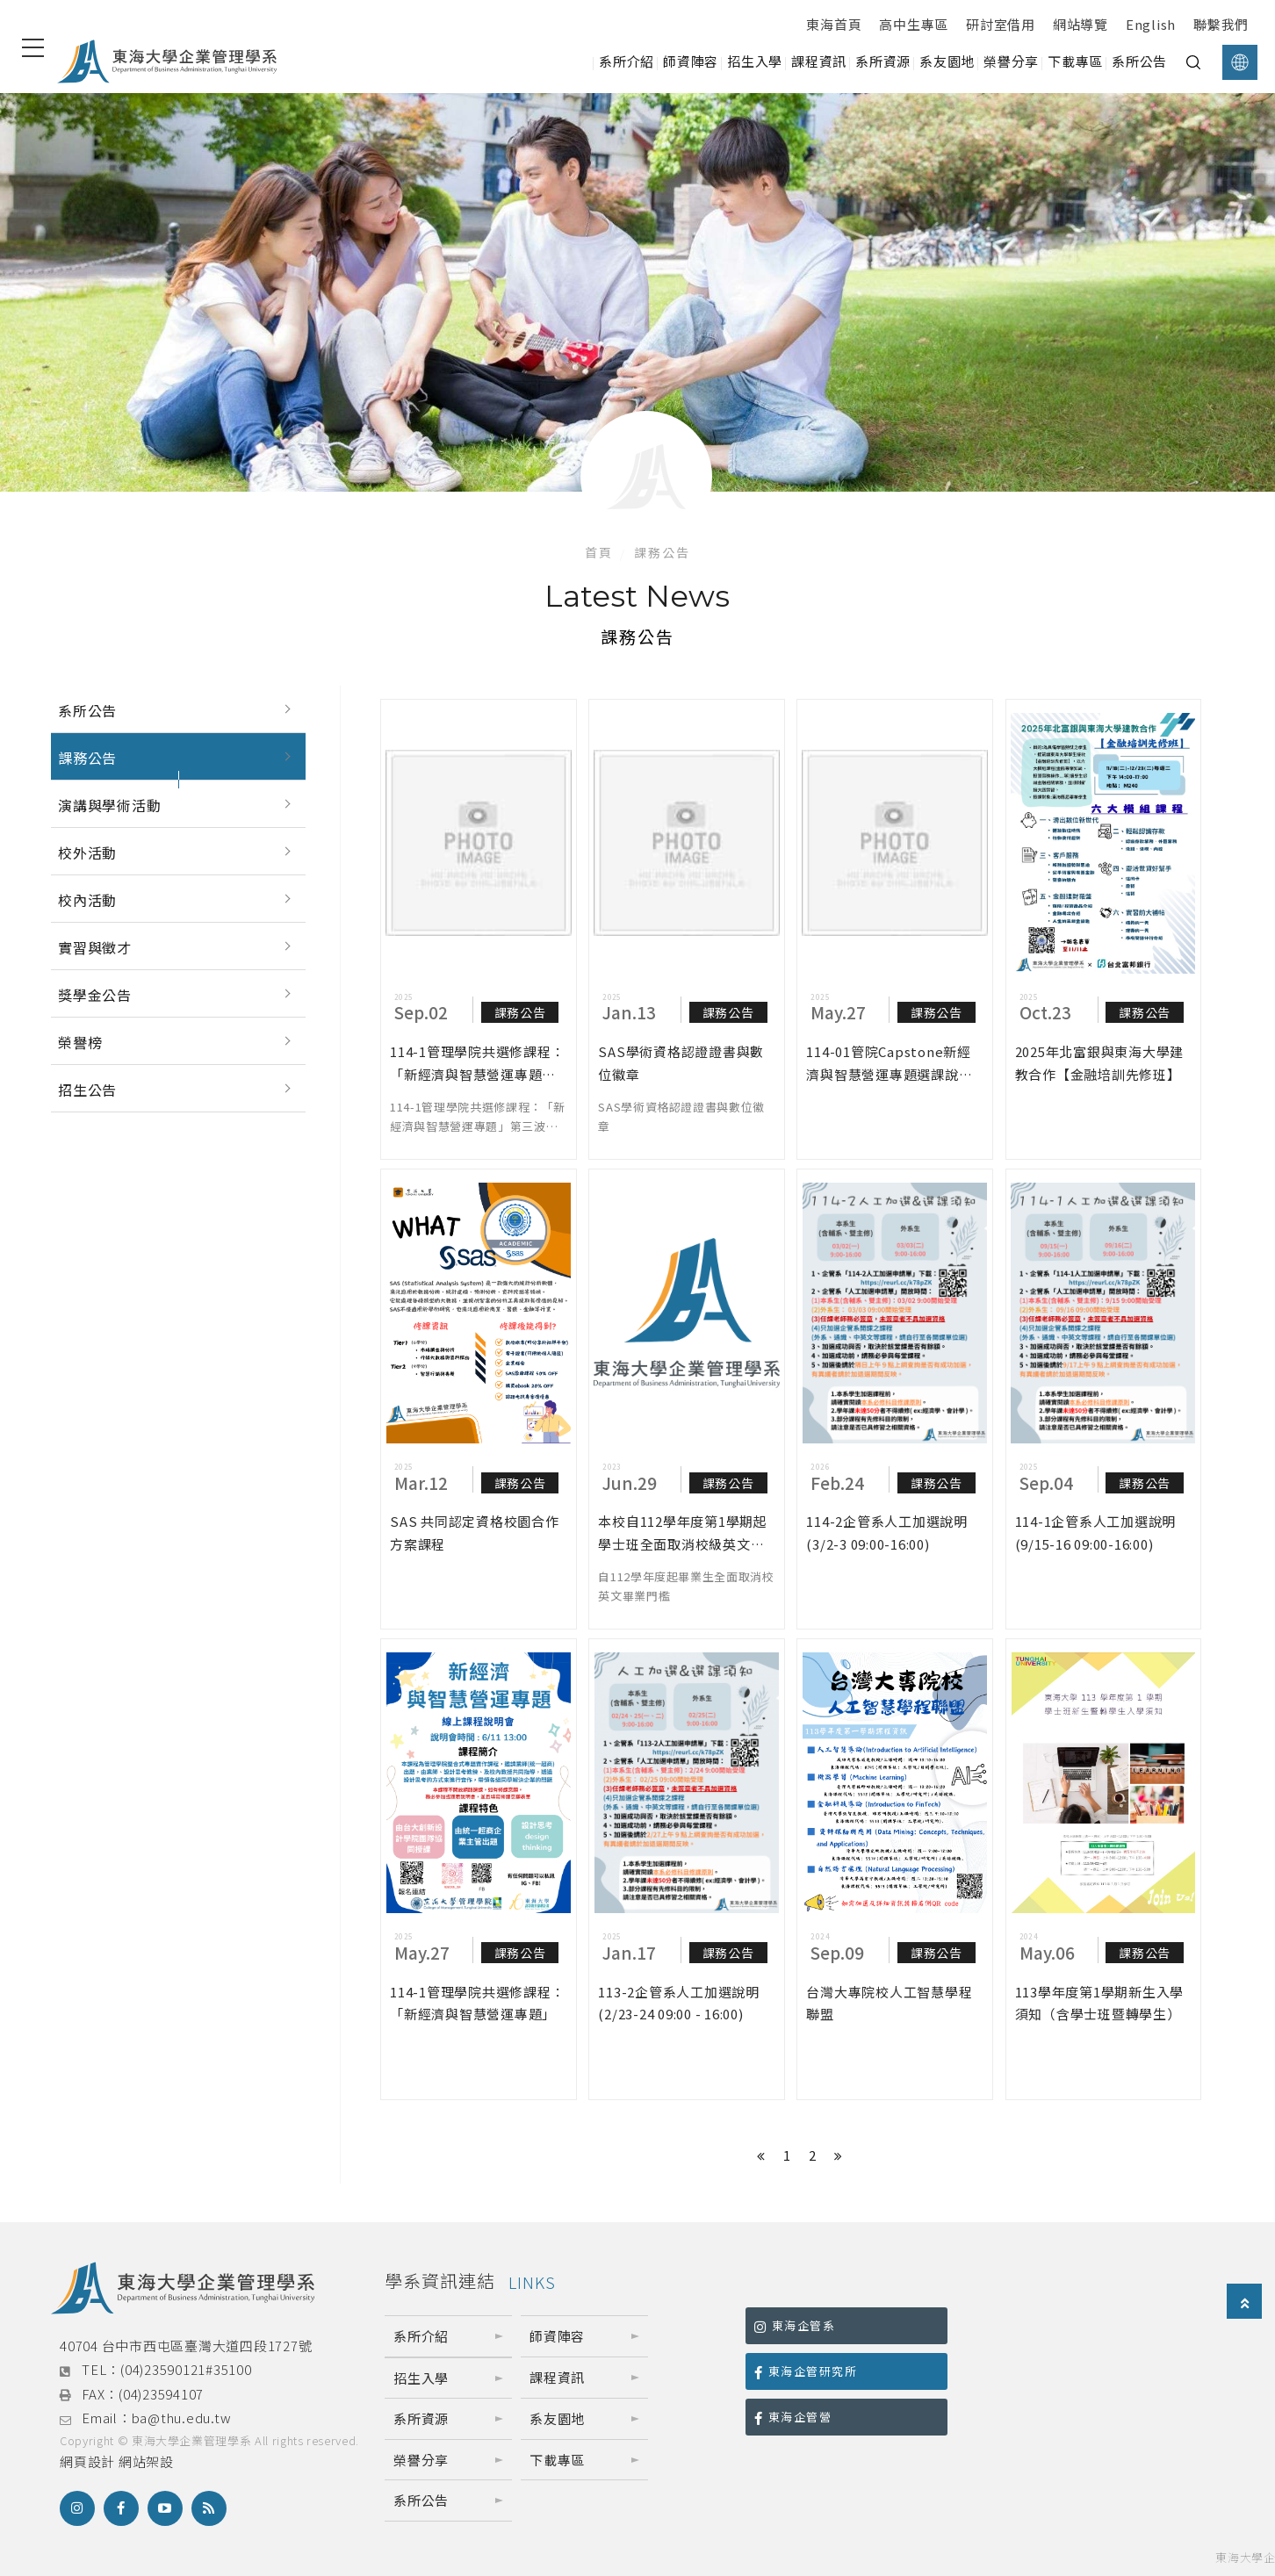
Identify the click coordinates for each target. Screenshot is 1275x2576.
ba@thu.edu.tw (182, 2417)
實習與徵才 (95, 947)
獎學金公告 (95, 994)
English (1151, 24)
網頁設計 (87, 2461)
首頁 (599, 552)
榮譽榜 (80, 1042)
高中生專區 (913, 24)
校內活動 (87, 899)
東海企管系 (795, 2325)
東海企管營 (793, 2416)
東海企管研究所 (806, 2371)
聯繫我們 (1221, 24)
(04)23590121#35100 (186, 2369)
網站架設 (146, 2461)
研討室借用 (1000, 24)
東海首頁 (833, 24)
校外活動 (87, 852)
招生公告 (87, 1089)
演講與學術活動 (110, 805)
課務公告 (87, 757)
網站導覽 (1080, 24)
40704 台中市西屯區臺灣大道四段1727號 (186, 2345)
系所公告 (87, 710)
